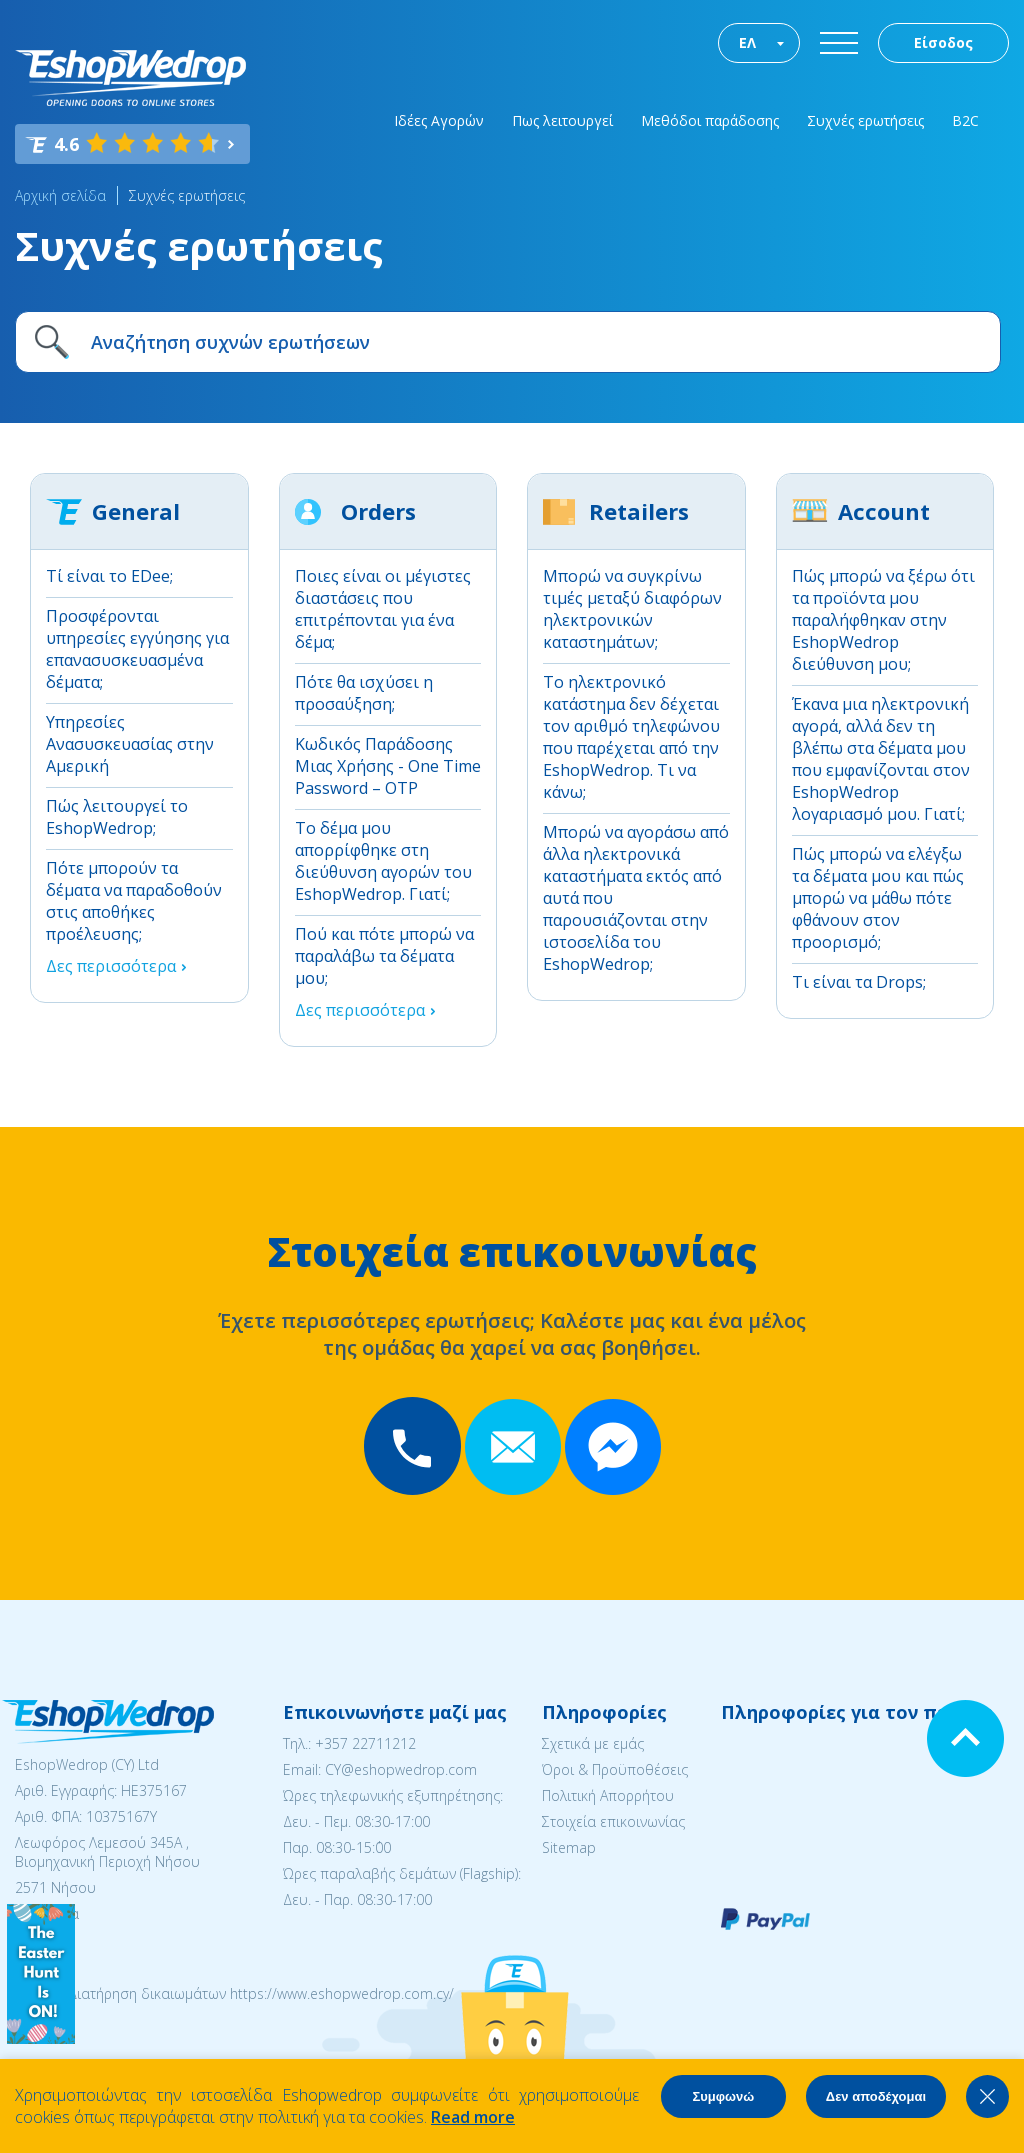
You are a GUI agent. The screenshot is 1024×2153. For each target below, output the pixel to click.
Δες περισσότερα (111, 966)
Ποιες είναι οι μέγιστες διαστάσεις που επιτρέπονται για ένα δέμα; (383, 609)
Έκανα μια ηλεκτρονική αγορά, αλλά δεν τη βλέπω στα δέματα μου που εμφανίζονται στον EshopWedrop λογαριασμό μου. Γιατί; (881, 759)
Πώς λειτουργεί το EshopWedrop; (117, 817)
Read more (473, 2117)
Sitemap (569, 1847)
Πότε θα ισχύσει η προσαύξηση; (364, 693)
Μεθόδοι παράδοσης (710, 120)
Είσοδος (943, 42)
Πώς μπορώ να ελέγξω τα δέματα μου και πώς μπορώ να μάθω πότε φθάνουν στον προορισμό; (878, 898)
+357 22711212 (365, 1743)
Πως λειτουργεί (562, 120)
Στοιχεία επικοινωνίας (613, 1821)
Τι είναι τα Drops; (859, 982)
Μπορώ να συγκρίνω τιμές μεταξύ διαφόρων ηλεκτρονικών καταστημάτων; (632, 609)
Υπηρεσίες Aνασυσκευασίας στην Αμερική (130, 744)
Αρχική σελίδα (60, 195)
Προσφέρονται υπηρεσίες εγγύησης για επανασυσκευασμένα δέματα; (137, 649)
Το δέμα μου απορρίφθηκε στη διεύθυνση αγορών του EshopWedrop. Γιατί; (383, 861)
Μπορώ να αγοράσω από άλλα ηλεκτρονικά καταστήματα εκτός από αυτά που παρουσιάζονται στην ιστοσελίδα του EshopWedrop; (636, 898)
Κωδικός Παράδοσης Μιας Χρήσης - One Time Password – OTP (388, 766)
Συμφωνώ (723, 2096)
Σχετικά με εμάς (593, 1743)
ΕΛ (747, 42)
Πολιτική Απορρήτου (608, 1795)
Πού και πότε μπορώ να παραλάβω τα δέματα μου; (384, 956)
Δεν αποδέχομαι (876, 2096)
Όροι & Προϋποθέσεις (615, 1769)
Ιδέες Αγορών (439, 120)
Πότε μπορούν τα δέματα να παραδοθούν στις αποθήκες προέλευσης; (134, 901)
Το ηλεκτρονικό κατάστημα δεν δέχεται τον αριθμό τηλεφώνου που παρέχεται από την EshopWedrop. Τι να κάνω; (631, 737)
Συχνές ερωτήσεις (865, 120)
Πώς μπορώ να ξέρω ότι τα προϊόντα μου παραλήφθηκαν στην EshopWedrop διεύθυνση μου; (883, 620)
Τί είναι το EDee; (109, 576)
